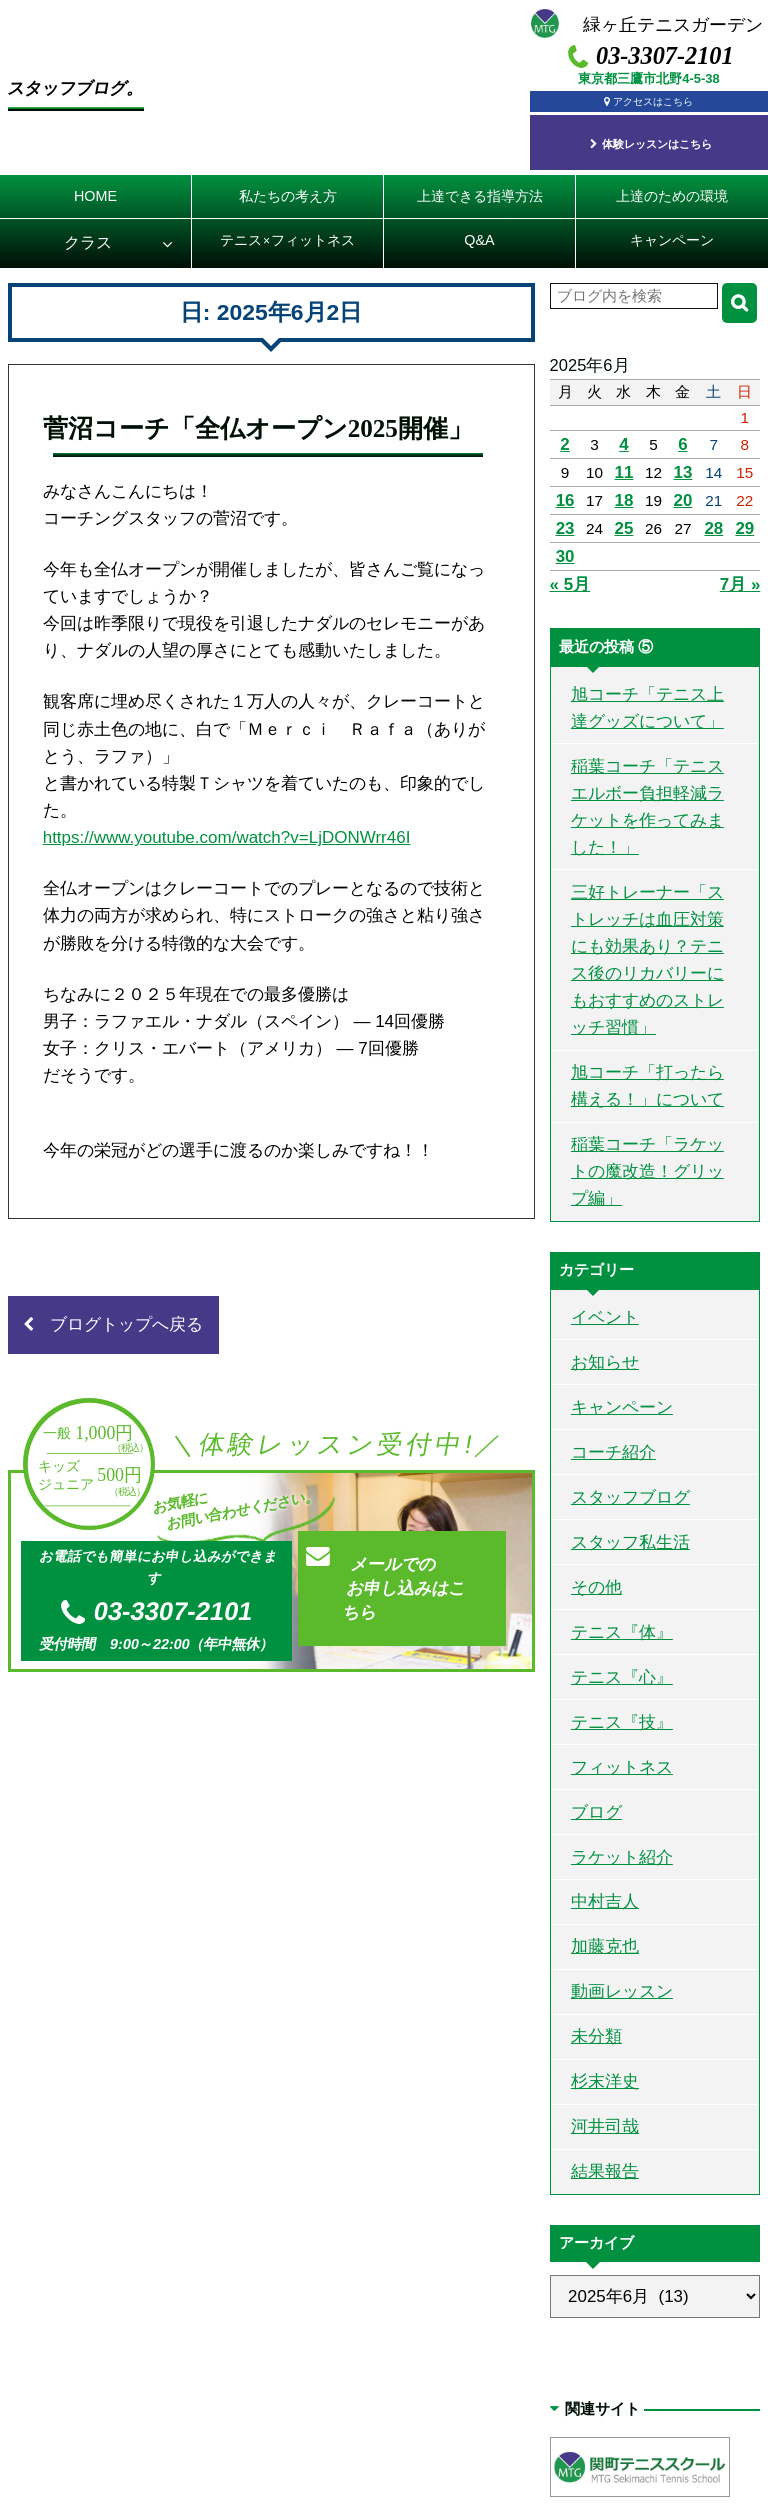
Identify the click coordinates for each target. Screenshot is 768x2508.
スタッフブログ (621, 1321)
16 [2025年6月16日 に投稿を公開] (564, 479)
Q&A (479, 228)
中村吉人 (599, 1687)
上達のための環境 (672, 179)
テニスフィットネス (287, 228)
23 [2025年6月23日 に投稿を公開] (564, 504)
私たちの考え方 (288, 179)
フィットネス (614, 1565)
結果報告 (599, 1932)
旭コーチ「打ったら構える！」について (651, 966)
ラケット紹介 (614, 1647)
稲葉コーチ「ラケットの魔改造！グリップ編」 (651, 1031)
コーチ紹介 (606, 1280)
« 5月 (568, 555)
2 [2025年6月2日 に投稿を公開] (564, 428)
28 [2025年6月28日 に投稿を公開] (715, 504)
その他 (591, 1402)
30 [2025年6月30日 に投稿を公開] (564, 530)
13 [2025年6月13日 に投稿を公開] (684, 453)
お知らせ (599, 1198)
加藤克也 (599, 1728)
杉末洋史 (599, 1850)
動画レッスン (614, 1769)
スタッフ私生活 (621, 1361)
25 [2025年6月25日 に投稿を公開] (624, 504)
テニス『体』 (614, 1443)
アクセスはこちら (656, 99)
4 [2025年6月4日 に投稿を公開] (625, 428)
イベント (599, 1158)
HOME (95, 179)
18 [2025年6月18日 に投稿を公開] (624, 479)
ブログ (591, 1606)
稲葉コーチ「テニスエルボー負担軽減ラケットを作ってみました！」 (651, 751)
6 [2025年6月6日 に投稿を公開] (685, 428)
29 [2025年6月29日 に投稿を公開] (745, 504)
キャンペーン (672, 228)
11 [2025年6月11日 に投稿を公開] (624, 453)
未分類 (591, 1810)
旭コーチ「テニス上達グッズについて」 (651, 672)
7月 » (742, 555)
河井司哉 (599, 1891)
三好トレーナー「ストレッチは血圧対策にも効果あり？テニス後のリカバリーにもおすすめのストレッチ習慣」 (651, 864)
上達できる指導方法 (480, 179)
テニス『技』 (614, 1524)
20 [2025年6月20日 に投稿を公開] (684, 479)
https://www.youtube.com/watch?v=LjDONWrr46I (227, 877)
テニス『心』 (614, 1484)
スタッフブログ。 (119, 75)
